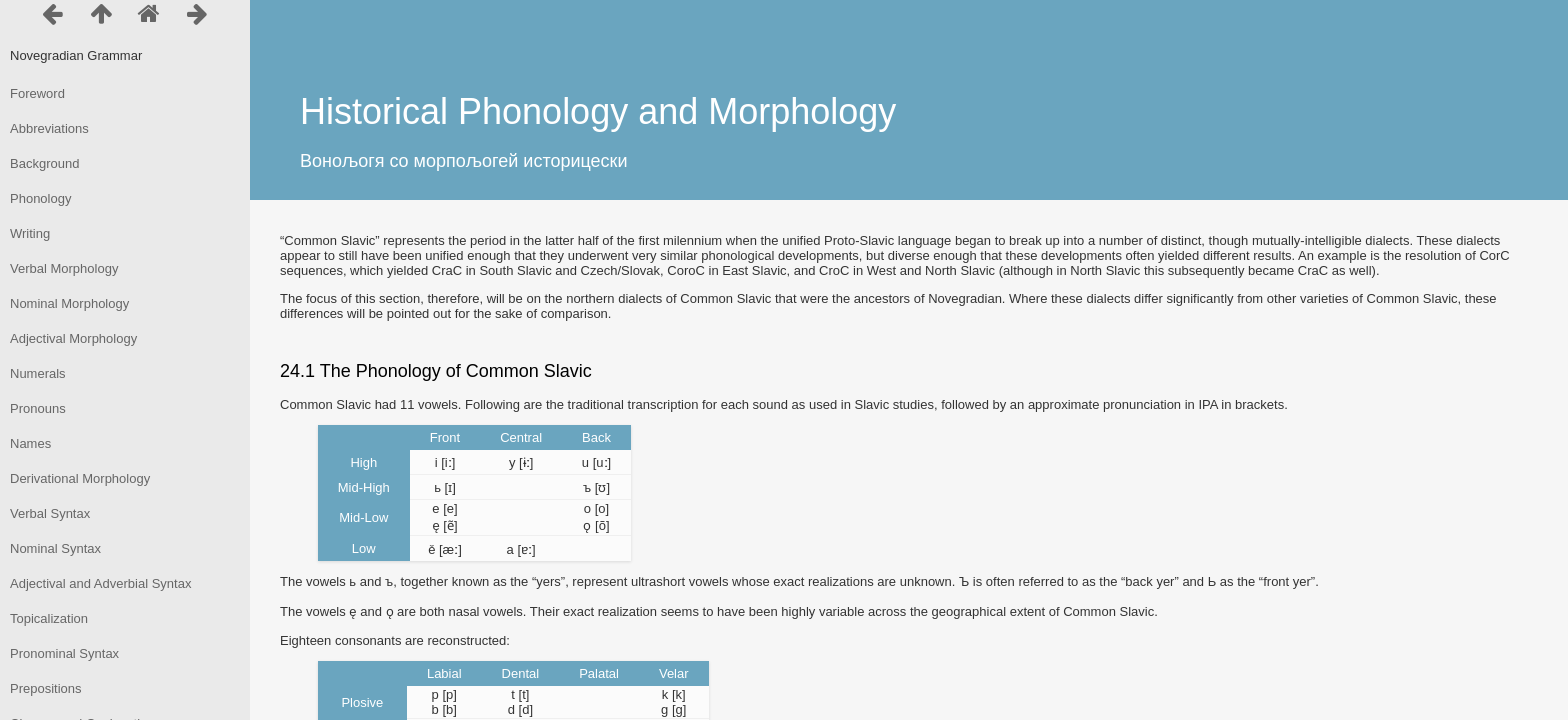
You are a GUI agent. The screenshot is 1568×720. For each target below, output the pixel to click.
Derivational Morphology (80, 478)
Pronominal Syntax (64, 653)
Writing (30, 233)
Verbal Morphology (64, 268)
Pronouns (38, 408)
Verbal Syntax (50, 513)
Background (44, 163)
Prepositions (46, 688)
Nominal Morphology (69, 303)
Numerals (38, 373)
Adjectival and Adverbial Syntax (100, 583)
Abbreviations (49, 128)
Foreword (37, 93)
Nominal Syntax (55, 548)
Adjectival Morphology (73, 338)
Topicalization (49, 618)
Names (30, 443)
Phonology (40, 198)
